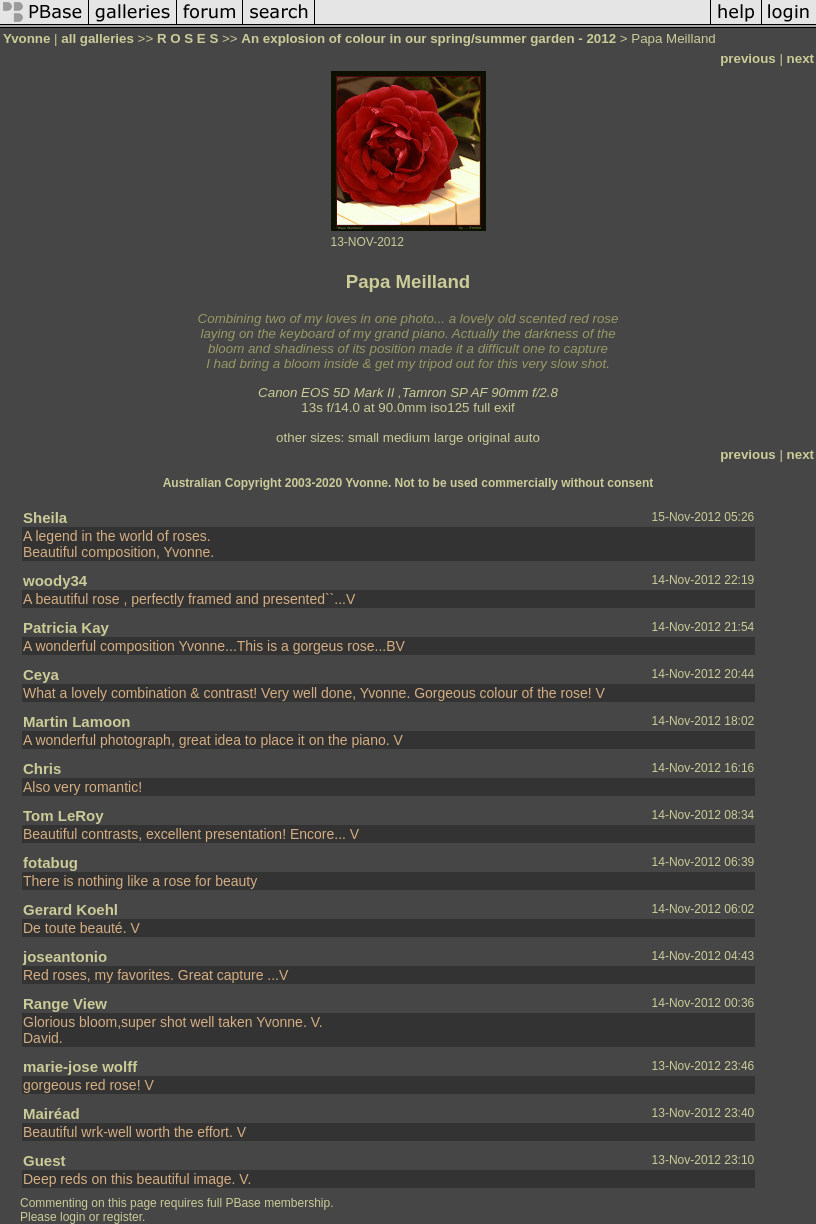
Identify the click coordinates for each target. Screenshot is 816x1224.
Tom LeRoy (63, 815)
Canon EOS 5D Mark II (326, 392)
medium (406, 437)
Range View (65, 1003)
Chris (42, 768)
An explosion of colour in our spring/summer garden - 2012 (430, 38)
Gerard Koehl (70, 909)
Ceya (41, 674)
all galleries (97, 38)
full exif (493, 407)
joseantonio (65, 956)
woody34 (55, 580)
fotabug (50, 862)
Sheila (45, 517)
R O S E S (187, 38)
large (449, 437)
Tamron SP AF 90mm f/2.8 (480, 392)
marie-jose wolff (80, 1066)
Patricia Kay (66, 627)
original (488, 437)
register (122, 1217)
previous (748, 58)
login (72, 1217)
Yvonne (26, 38)
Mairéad (51, 1113)
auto (527, 437)
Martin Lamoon (77, 721)
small (363, 437)
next (800, 58)
